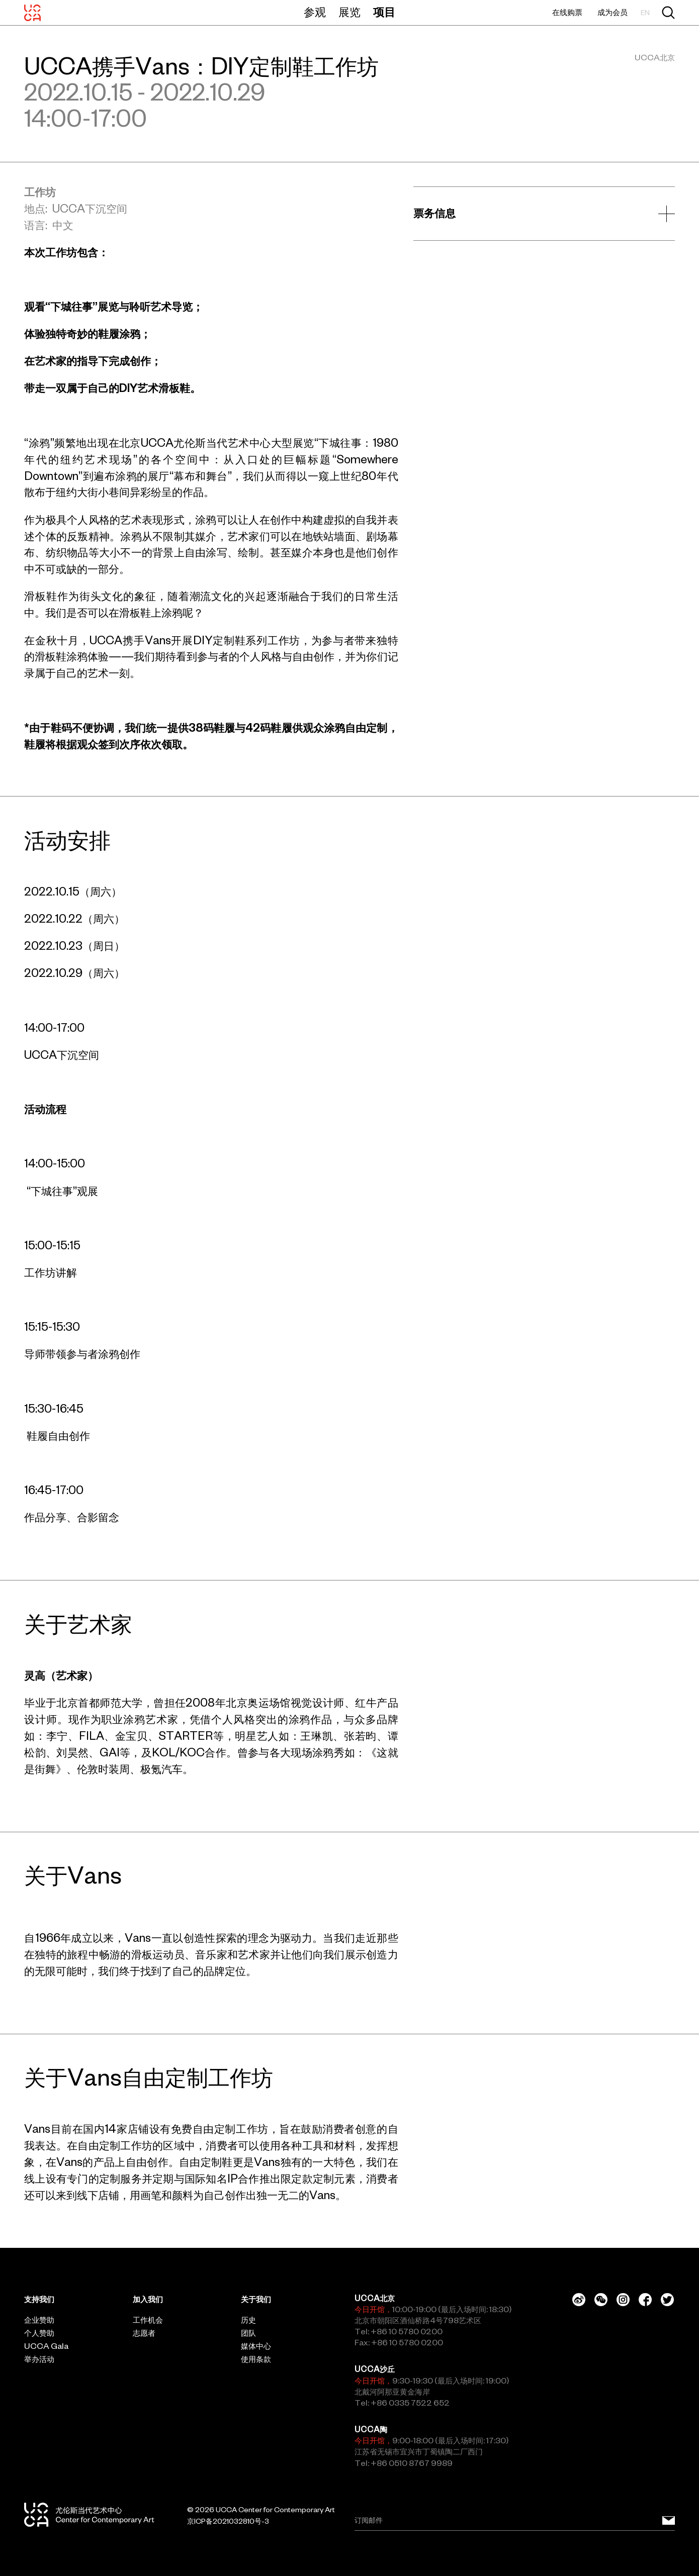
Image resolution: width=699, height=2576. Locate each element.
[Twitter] (667, 2299)
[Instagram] (623, 2299)
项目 (384, 12)
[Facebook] (645, 2299)
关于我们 (256, 2299)
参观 (315, 12)
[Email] (515, 2520)
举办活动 (39, 2359)
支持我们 (39, 2299)
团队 (248, 2333)
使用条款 (256, 2359)
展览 (349, 12)
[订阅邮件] (668, 2520)
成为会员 (612, 12)
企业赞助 (39, 2320)
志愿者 (144, 2333)
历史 (248, 2320)
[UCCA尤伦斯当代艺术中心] (32, 12)
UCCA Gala (46, 2346)
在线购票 (567, 12)
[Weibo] (579, 2299)
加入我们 (148, 2299)
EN (645, 13)
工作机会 (148, 2320)
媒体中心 (256, 2346)
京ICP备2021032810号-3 (228, 2521)
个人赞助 (39, 2333)
